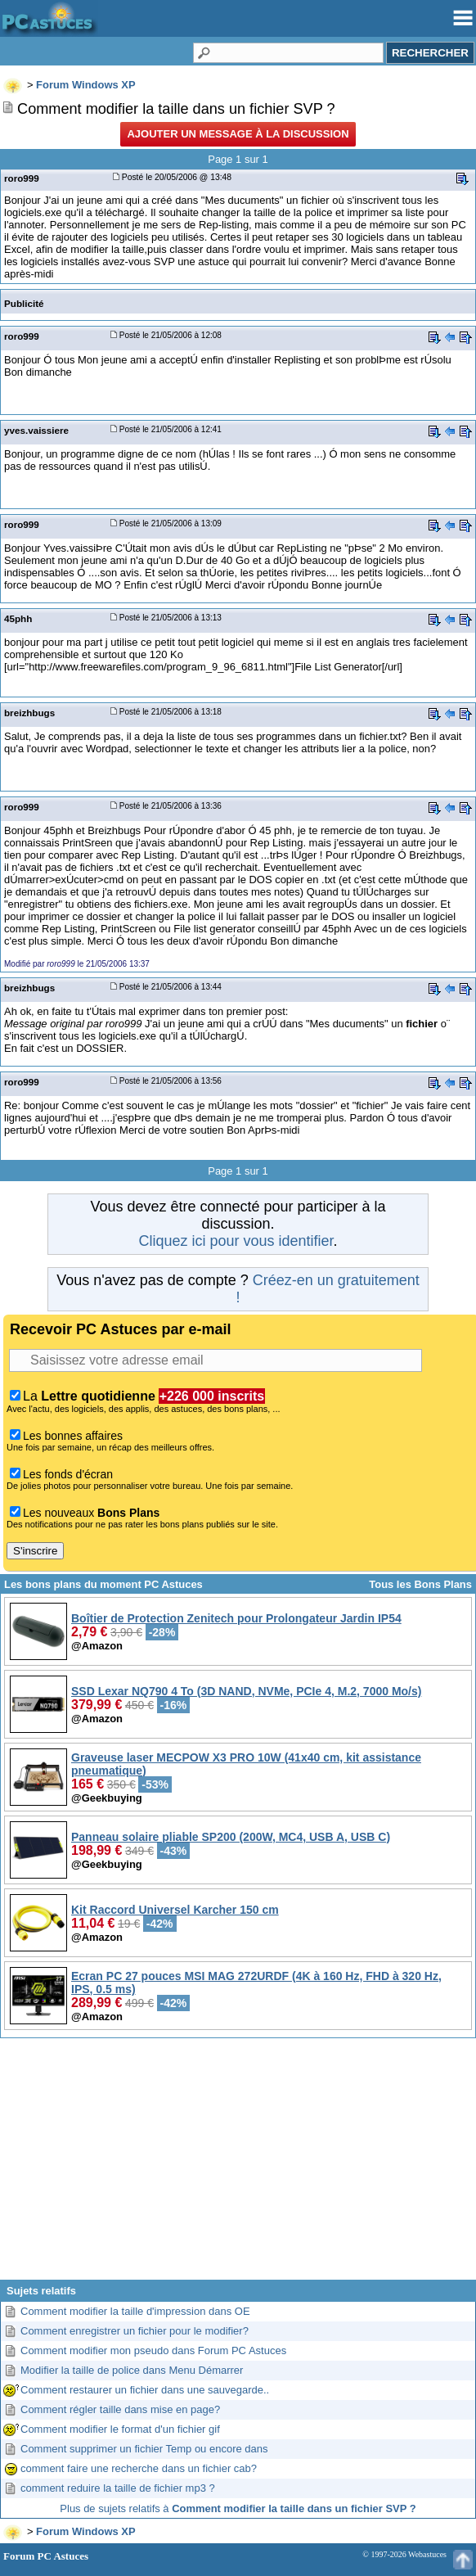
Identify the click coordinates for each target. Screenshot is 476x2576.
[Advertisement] (238, 2165)
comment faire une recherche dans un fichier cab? (138, 2468)
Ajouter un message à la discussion (237, 134)
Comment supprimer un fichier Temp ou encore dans (144, 2449)
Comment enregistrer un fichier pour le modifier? (134, 2331)
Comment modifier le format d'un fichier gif (120, 2429)
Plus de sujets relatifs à (237, 2508)
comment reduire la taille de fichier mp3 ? (117, 2488)
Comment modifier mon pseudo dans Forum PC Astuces (153, 2350)
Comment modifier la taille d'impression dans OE (135, 2311)
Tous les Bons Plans (420, 1584)
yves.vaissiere (36, 430)
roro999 (21, 178)
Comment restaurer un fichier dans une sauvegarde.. (144, 2390)
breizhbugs (29, 712)
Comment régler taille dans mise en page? (120, 2409)
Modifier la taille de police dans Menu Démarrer (131, 2370)
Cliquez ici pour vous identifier (235, 1241)
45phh (18, 618)
